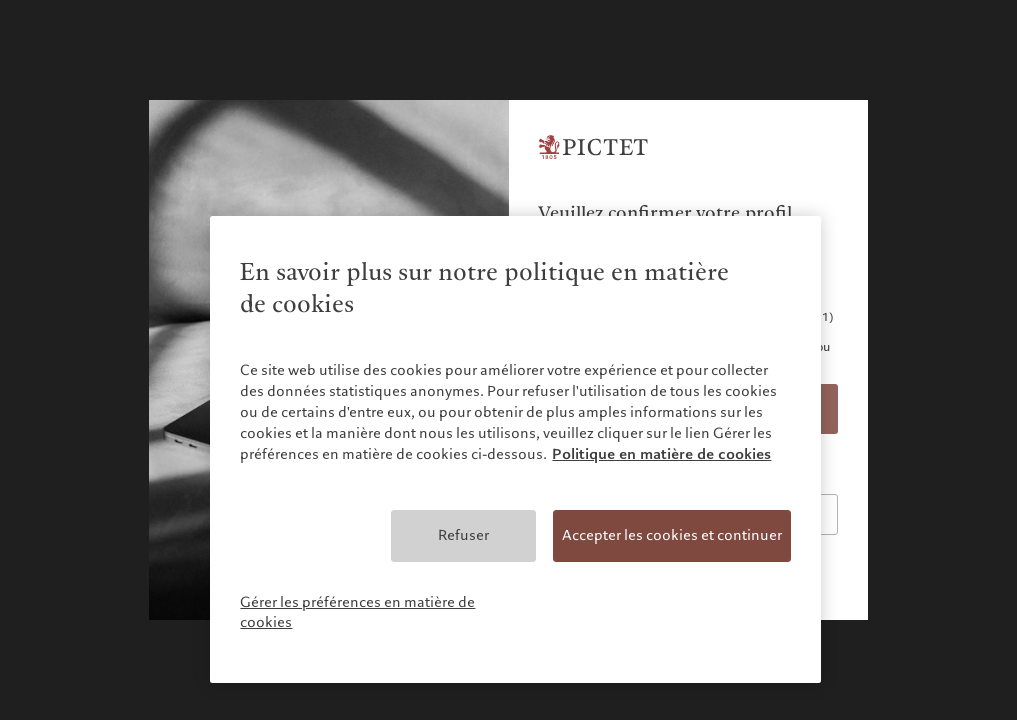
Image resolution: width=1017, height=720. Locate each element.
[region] (515, 449)
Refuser (463, 535)
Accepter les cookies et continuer (672, 535)
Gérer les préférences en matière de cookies (357, 612)
